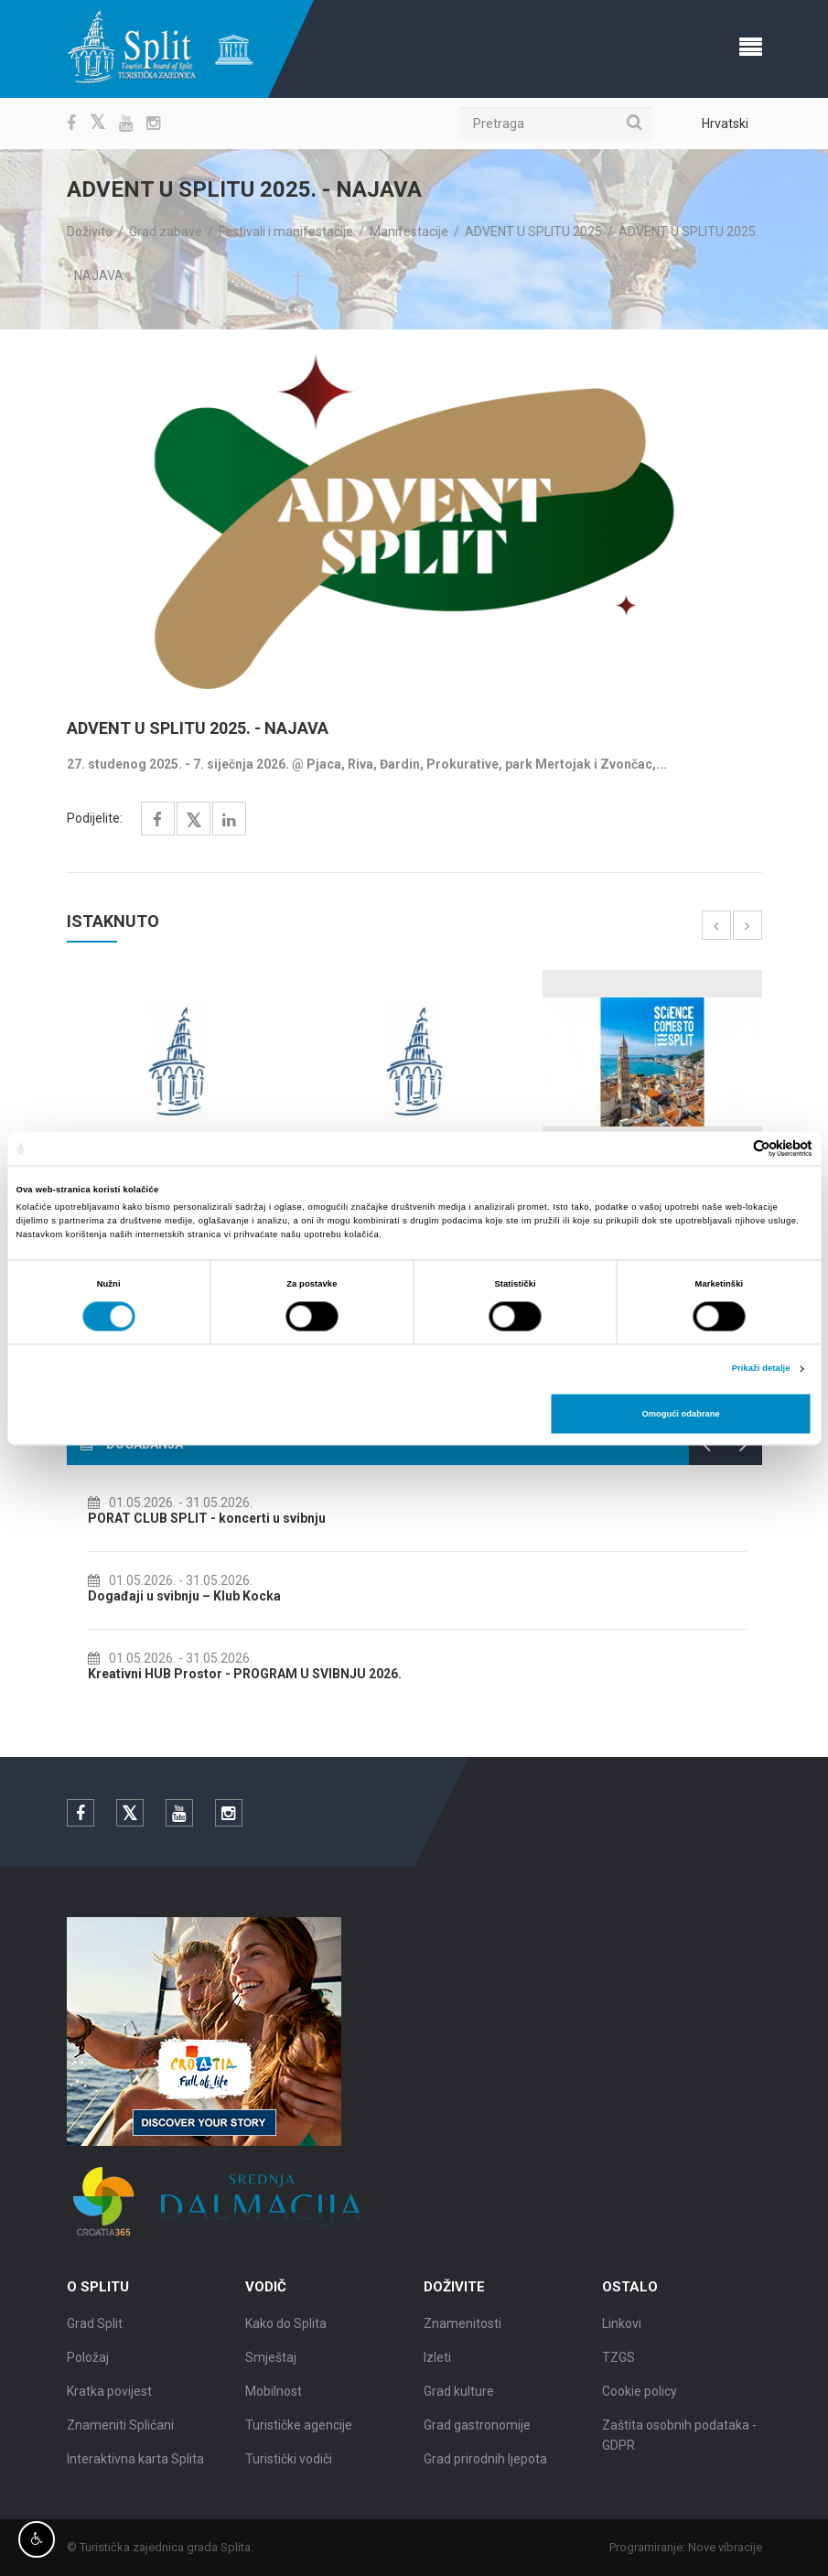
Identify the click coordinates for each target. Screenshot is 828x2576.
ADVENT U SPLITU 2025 (533, 231)
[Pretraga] (555, 123)
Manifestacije (409, 231)
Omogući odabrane (680, 1413)
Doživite (90, 231)
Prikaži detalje (761, 1369)
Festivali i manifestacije (286, 231)
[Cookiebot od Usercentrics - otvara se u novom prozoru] (732, 1148)
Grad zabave (165, 231)
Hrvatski (725, 123)
